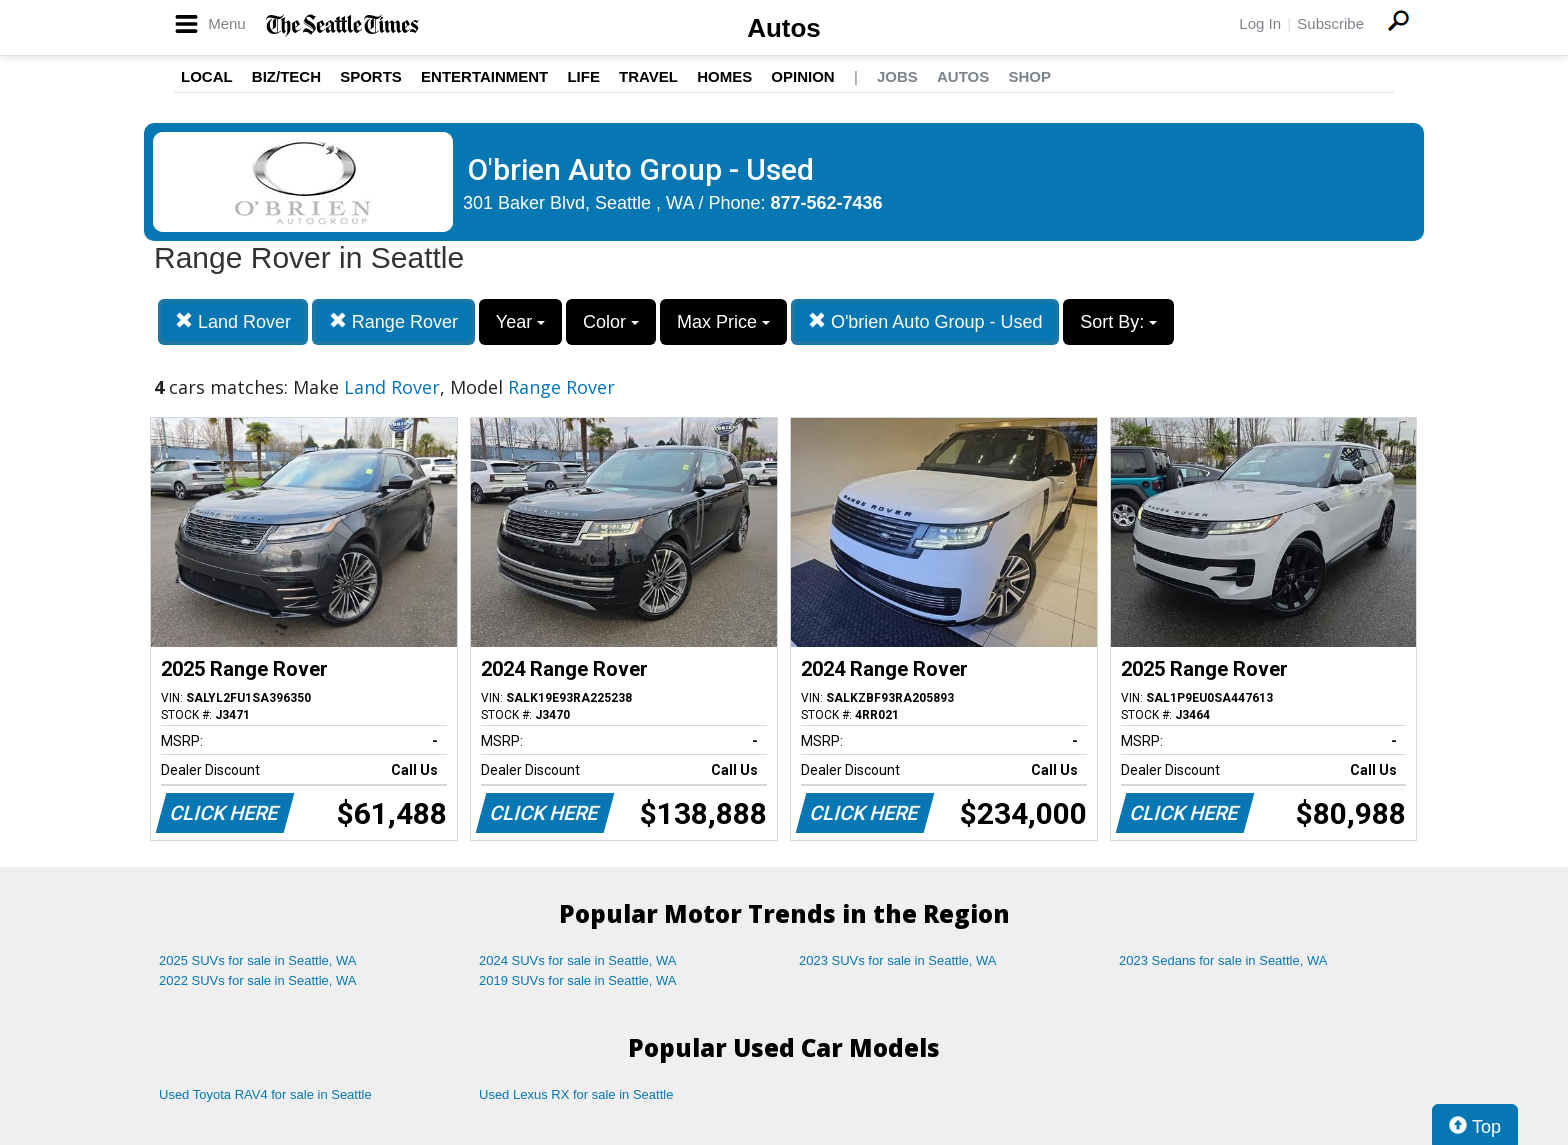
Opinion (802, 76)
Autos (784, 28)
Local (207, 76)
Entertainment (484, 76)
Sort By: (1118, 322)
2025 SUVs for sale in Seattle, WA (258, 960)
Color (611, 322)
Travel (648, 76)
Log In (1260, 23)
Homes (724, 76)
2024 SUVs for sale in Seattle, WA (578, 960)
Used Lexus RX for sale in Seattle (576, 1094)
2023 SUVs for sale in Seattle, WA (898, 960)
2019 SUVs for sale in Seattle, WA (578, 980)
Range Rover (393, 321)
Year (520, 322)
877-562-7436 (827, 203)
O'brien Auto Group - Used (925, 321)
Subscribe (1330, 23)
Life (583, 76)
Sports (371, 76)
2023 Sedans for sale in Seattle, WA (1223, 960)
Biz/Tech (286, 76)
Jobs (897, 76)
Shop (1029, 76)
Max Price (723, 322)
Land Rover (233, 321)
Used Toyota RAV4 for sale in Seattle (265, 1094)
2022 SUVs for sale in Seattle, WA (258, 980)
